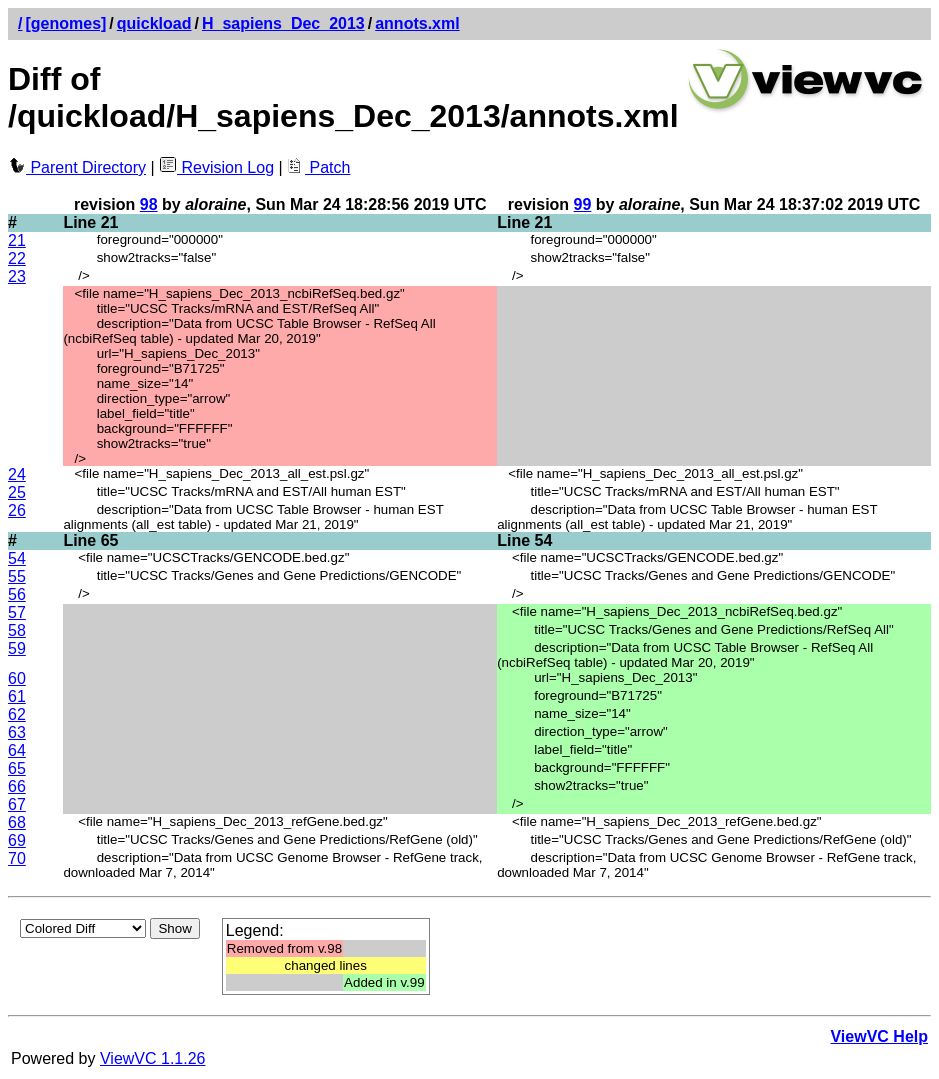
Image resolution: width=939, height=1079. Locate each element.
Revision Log (216, 167)
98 (149, 204)
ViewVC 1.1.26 (153, 1058)
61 (17, 696)
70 (17, 858)
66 (17, 786)
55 (17, 576)
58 (17, 630)
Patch (318, 167)
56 (17, 594)
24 (17, 474)
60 (17, 678)
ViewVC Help (879, 1036)
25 (17, 492)
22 (17, 258)
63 (17, 732)
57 (17, 612)
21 (17, 240)
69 (17, 840)
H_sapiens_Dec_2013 (283, 23)
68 (17, 822)
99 (583, 204)
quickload (154, 23)
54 (17, 558)
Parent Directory (77, 167)
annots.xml (417, 23)
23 (17, 276)
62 (17, 714)
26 (17, 510)
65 (17, 768)
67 (17, 804)
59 (17, 648)
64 (17, 750)
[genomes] (65, 23)
